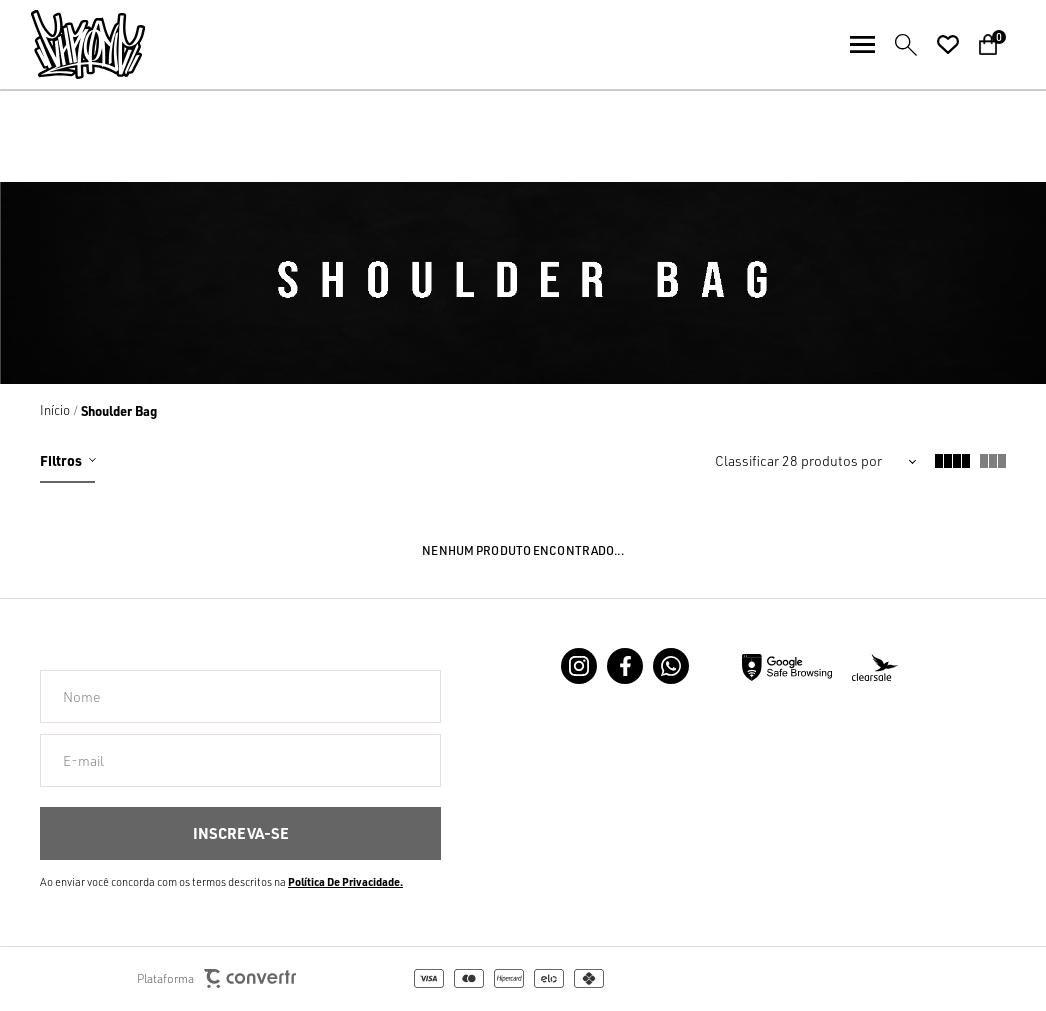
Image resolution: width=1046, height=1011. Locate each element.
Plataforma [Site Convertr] (216, 978)
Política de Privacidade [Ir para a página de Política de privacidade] (344, 882)
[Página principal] (72, 44)
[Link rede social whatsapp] (671, 666)
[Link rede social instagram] (579, 666)
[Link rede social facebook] (625, 666)
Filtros (61, 460)
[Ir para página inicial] (55, 410)
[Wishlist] (948, 45)
